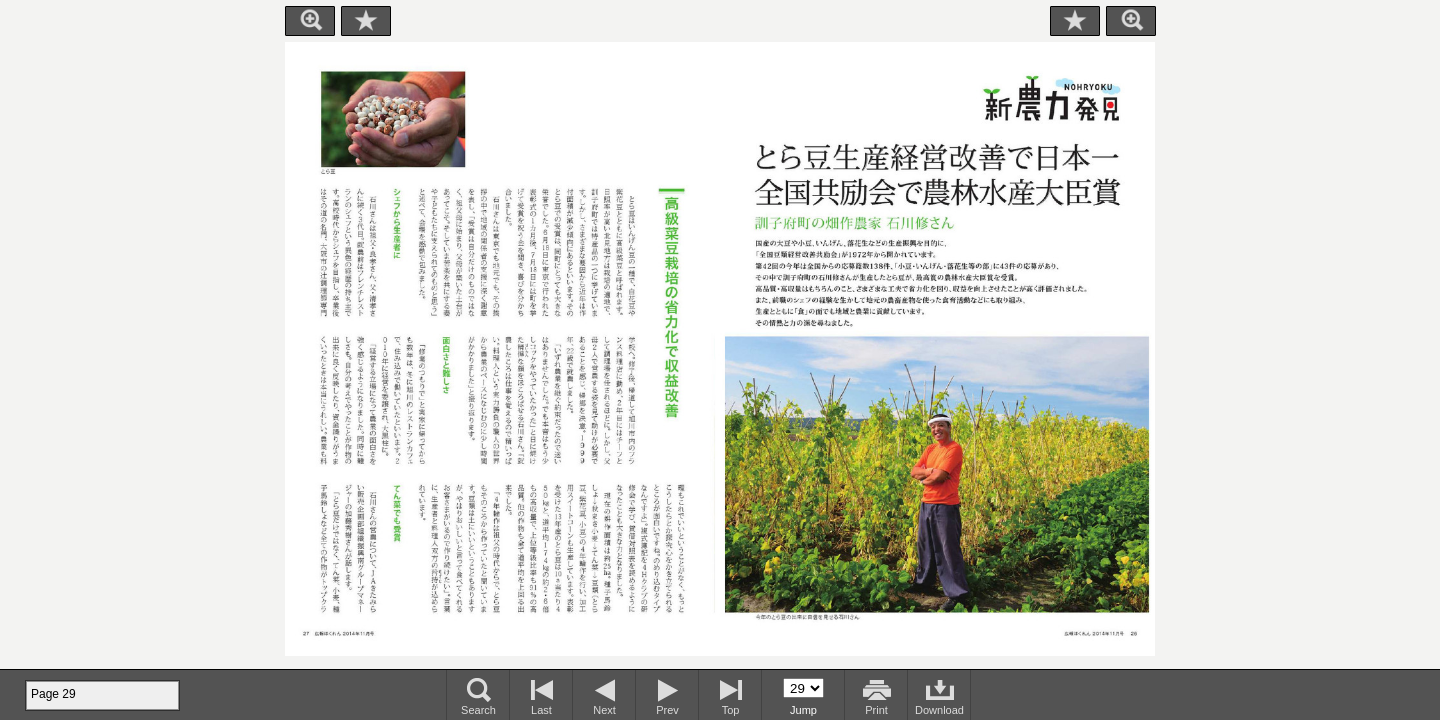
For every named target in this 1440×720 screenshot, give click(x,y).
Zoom (310, 21)
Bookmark (366, 21)
